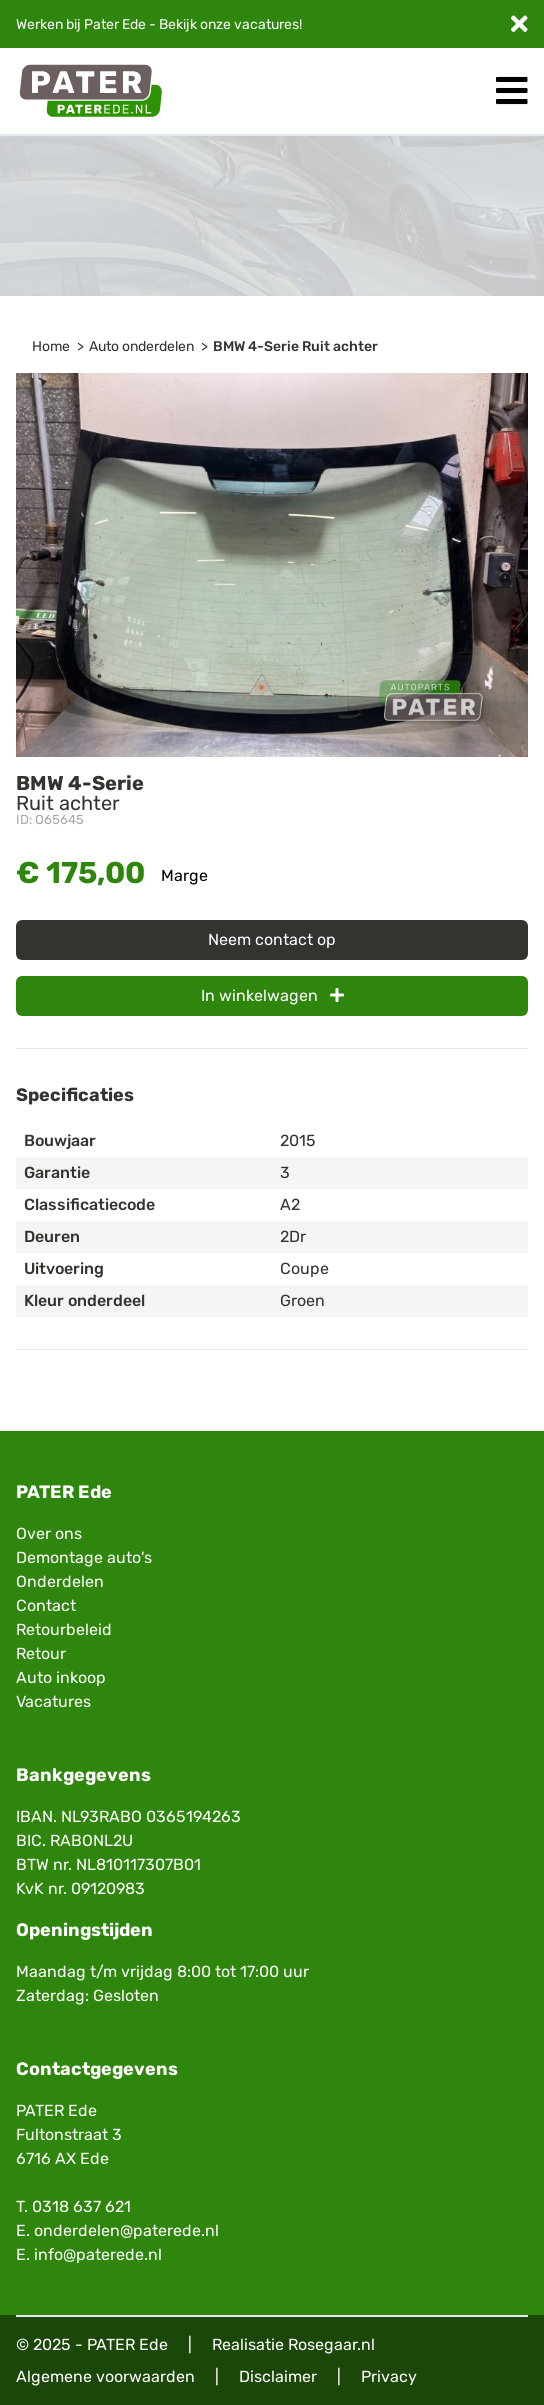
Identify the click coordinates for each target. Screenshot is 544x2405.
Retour (41, 1653)
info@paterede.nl (98, 2254)
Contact (46, 1605)
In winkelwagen (272, 995)
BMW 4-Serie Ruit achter (295, 346)
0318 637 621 (81, 2206)
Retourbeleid (64, 1629)
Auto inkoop (61, 1677)
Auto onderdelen (141, 346)
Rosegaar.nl (331, 2344)
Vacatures (53, 1701)
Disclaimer (278, 2376)
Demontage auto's (84, 1557)
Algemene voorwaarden (105, 2376)
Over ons (49, 1533)
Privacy (389, 2376)
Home (51, 346)
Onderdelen (60, 1581)
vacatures (266, 24)
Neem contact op (272, 939)
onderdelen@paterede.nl (126, 2230)
